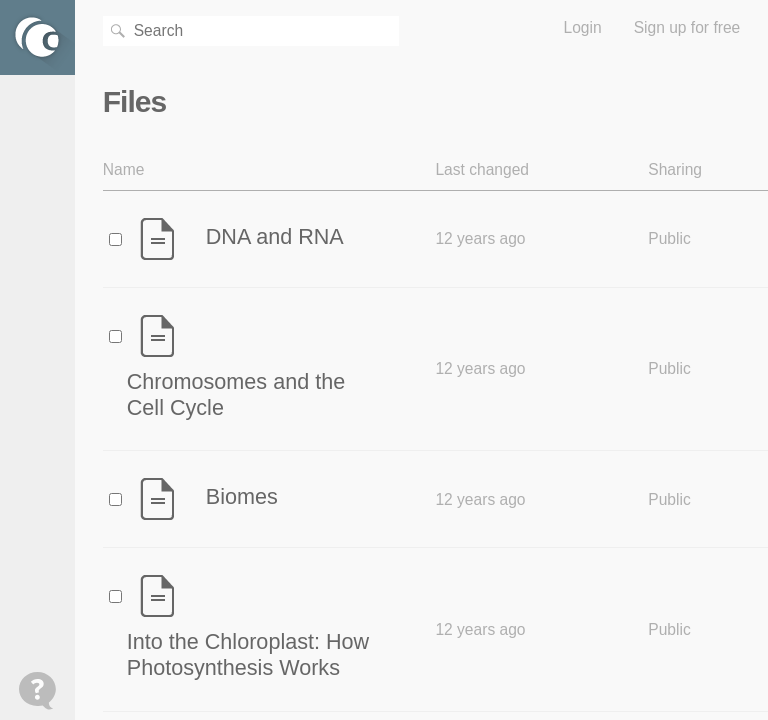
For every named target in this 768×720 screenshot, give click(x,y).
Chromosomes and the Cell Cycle (236, 394)
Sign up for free (687, 28)
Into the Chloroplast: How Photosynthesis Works (248, 654)
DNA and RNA (275, 236)
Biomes (242, 496)
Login (582, 28)
